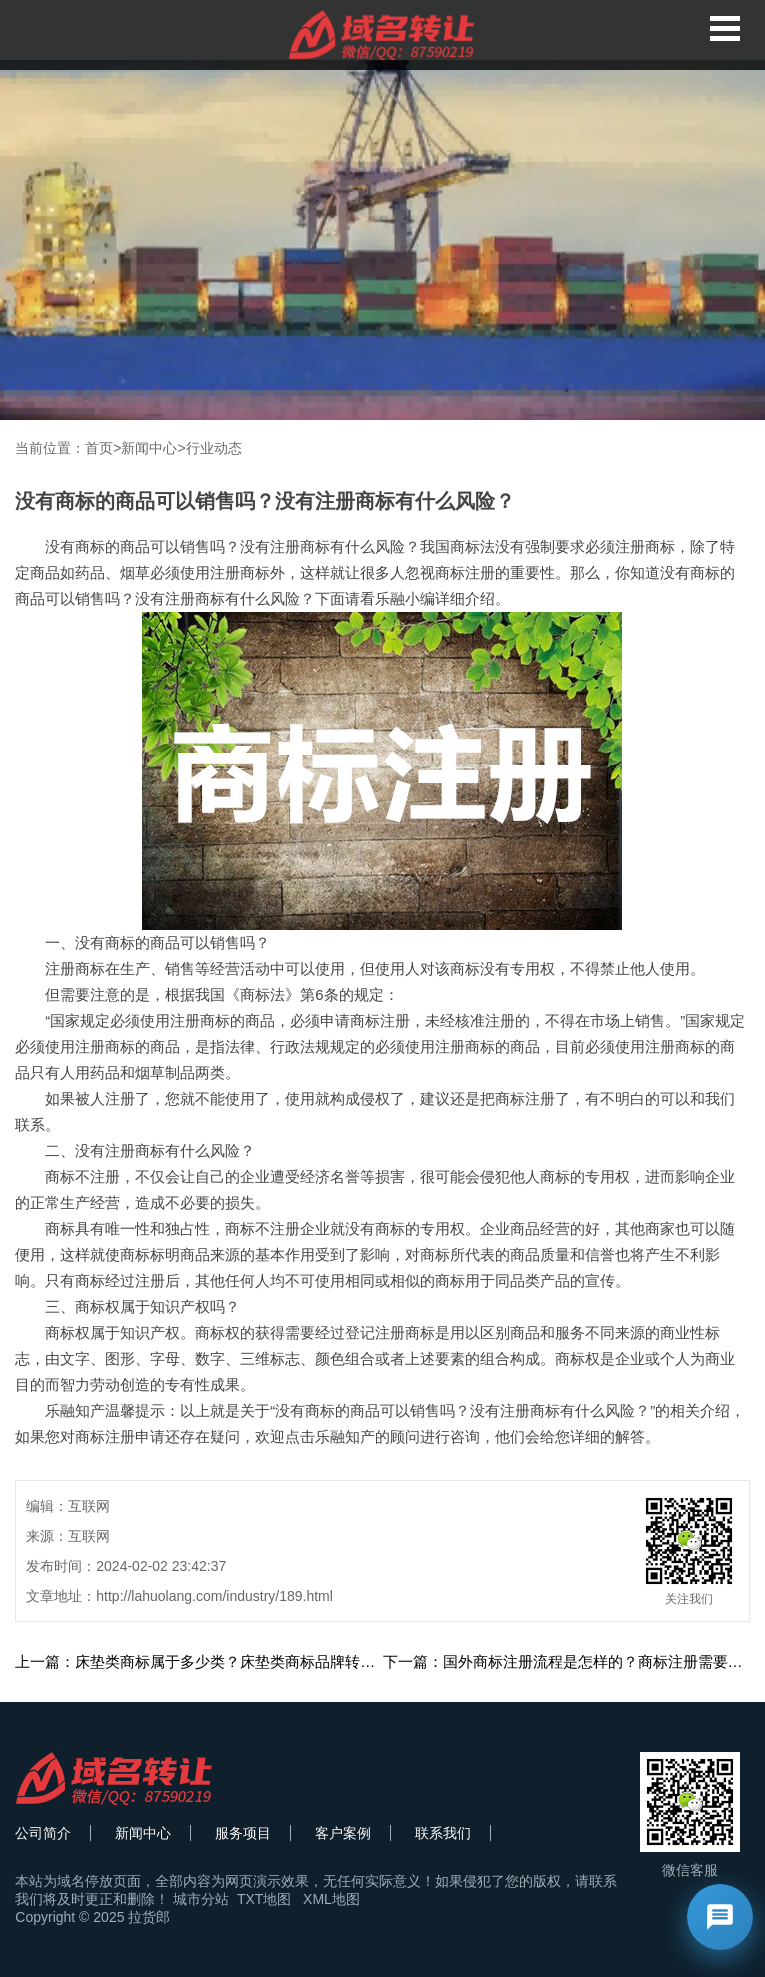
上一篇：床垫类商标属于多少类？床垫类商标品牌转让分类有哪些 (232, 1661)
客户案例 (343, 1833)
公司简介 (43, 1833)
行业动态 (214, 448)
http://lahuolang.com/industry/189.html (214, 1596)
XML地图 (331, 1899)
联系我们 (443, 1833)
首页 (99, 448)
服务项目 (243, 1833)
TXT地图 (264, 1899)
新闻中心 (149, 448)
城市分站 (201, 1899)
